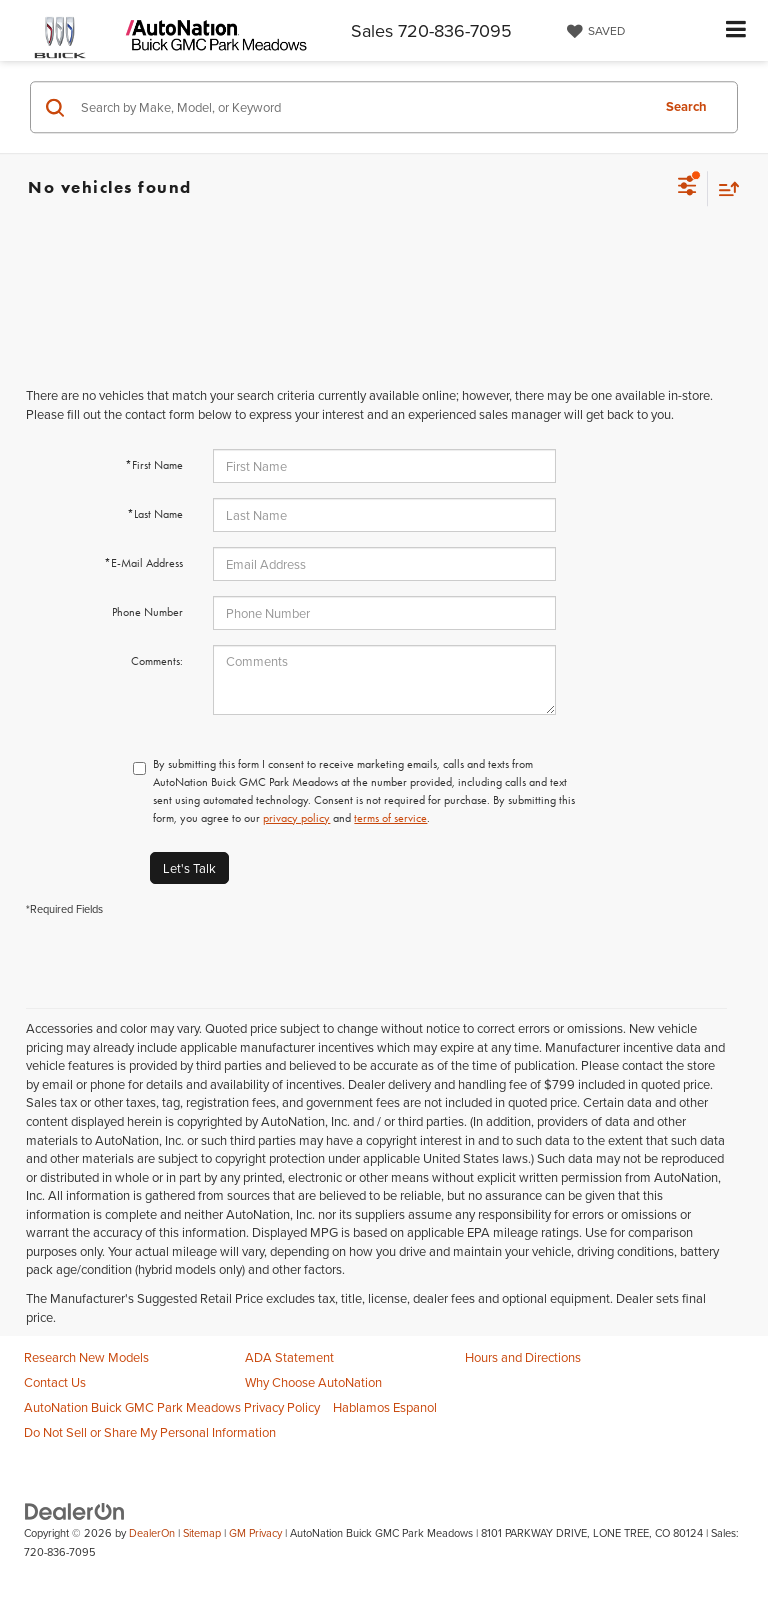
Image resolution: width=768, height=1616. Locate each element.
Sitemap (202, 1533)
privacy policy (296, 818)
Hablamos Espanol (385, 1407)
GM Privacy (255, 1533)
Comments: (157, 661)
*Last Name (155, 514)
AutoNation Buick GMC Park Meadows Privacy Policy (172, 1407)
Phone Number (147, 612)
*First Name (154, 465)
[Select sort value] (724, 188)
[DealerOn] (75, 1511)
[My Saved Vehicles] (593, 31)
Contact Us (55, 1382)
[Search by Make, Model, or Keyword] (362, 107)
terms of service (390, 818)
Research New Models (86, 1357)
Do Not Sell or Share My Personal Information (150, 1432)
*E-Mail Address (143, 563)
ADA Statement (289, 1357)
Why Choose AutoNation (313, 1382)
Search (686, 106)
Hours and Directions (523, 1357)
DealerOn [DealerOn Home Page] (152, 1533)
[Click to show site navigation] (736, 30)
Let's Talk (189, 868)
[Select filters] (687, 188)
